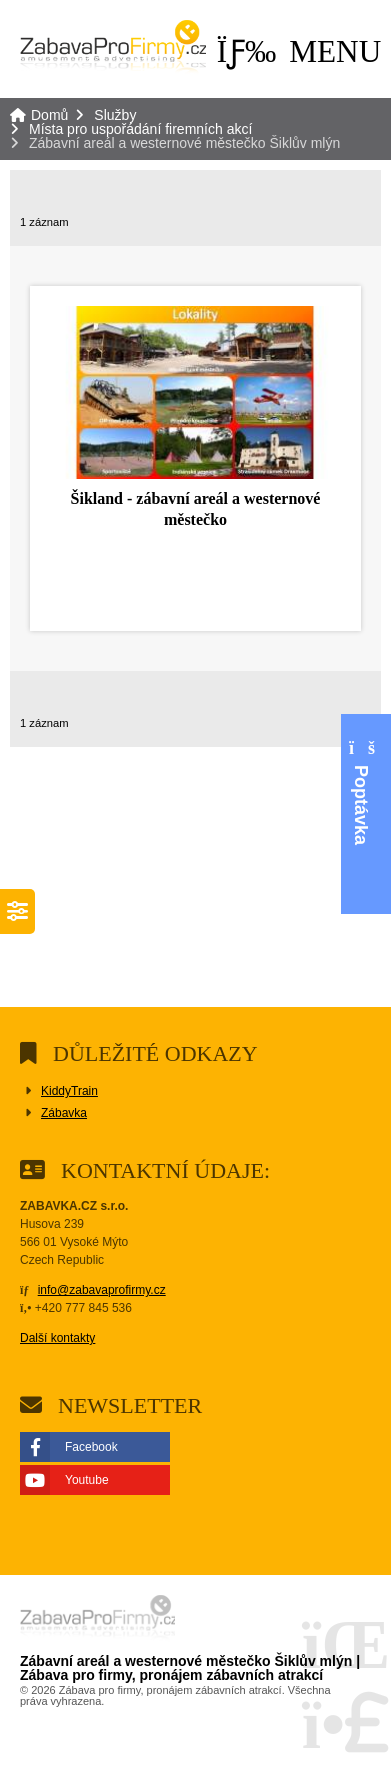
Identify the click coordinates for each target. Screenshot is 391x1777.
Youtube (87, 1480)
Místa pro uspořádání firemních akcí (140, 129)
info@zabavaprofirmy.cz (102, 1290)
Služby (115, 115)
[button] (299, 51)
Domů (113, 49)
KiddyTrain (69, 1091)
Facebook (91, 1447)
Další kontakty (57, 1338)
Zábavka (64, 1113)
